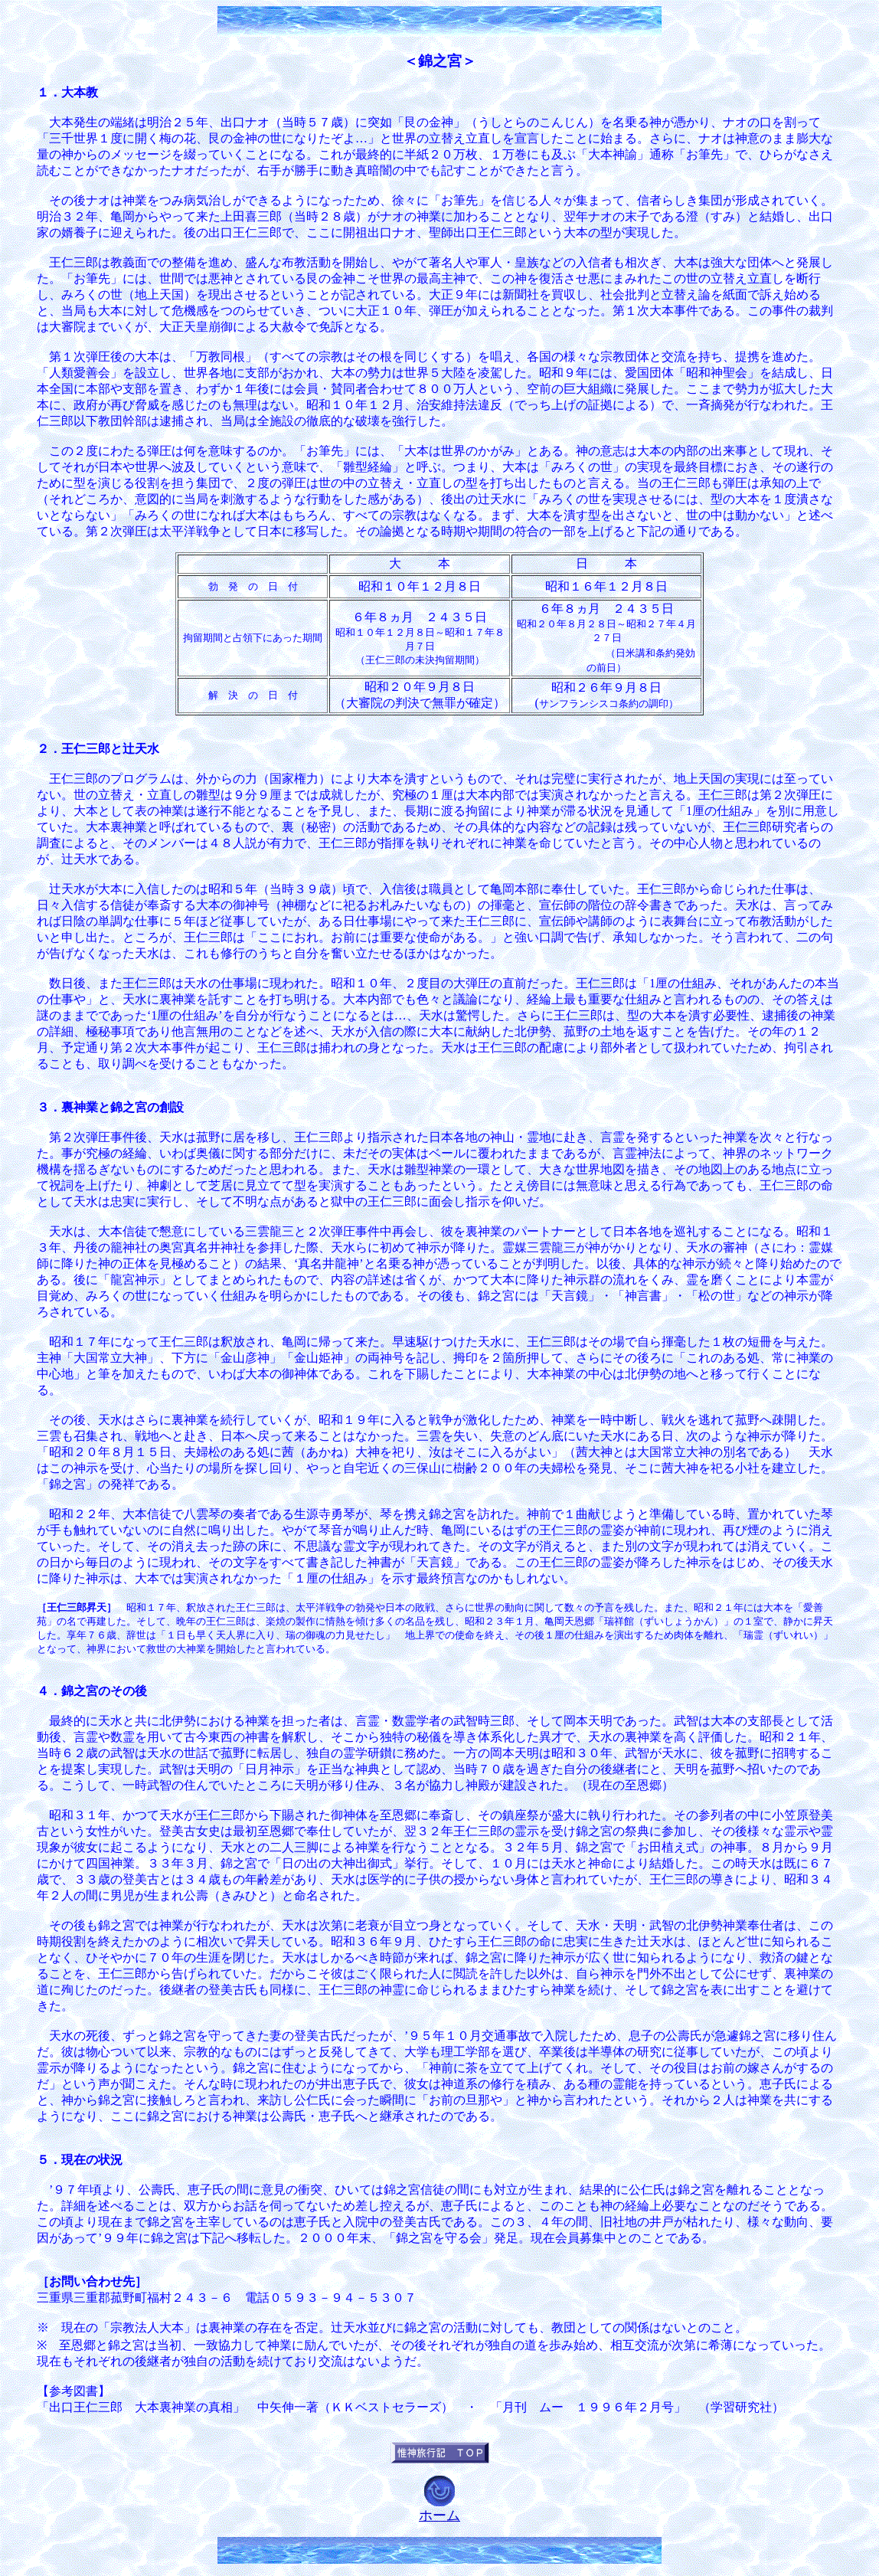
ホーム (439, 2515)
